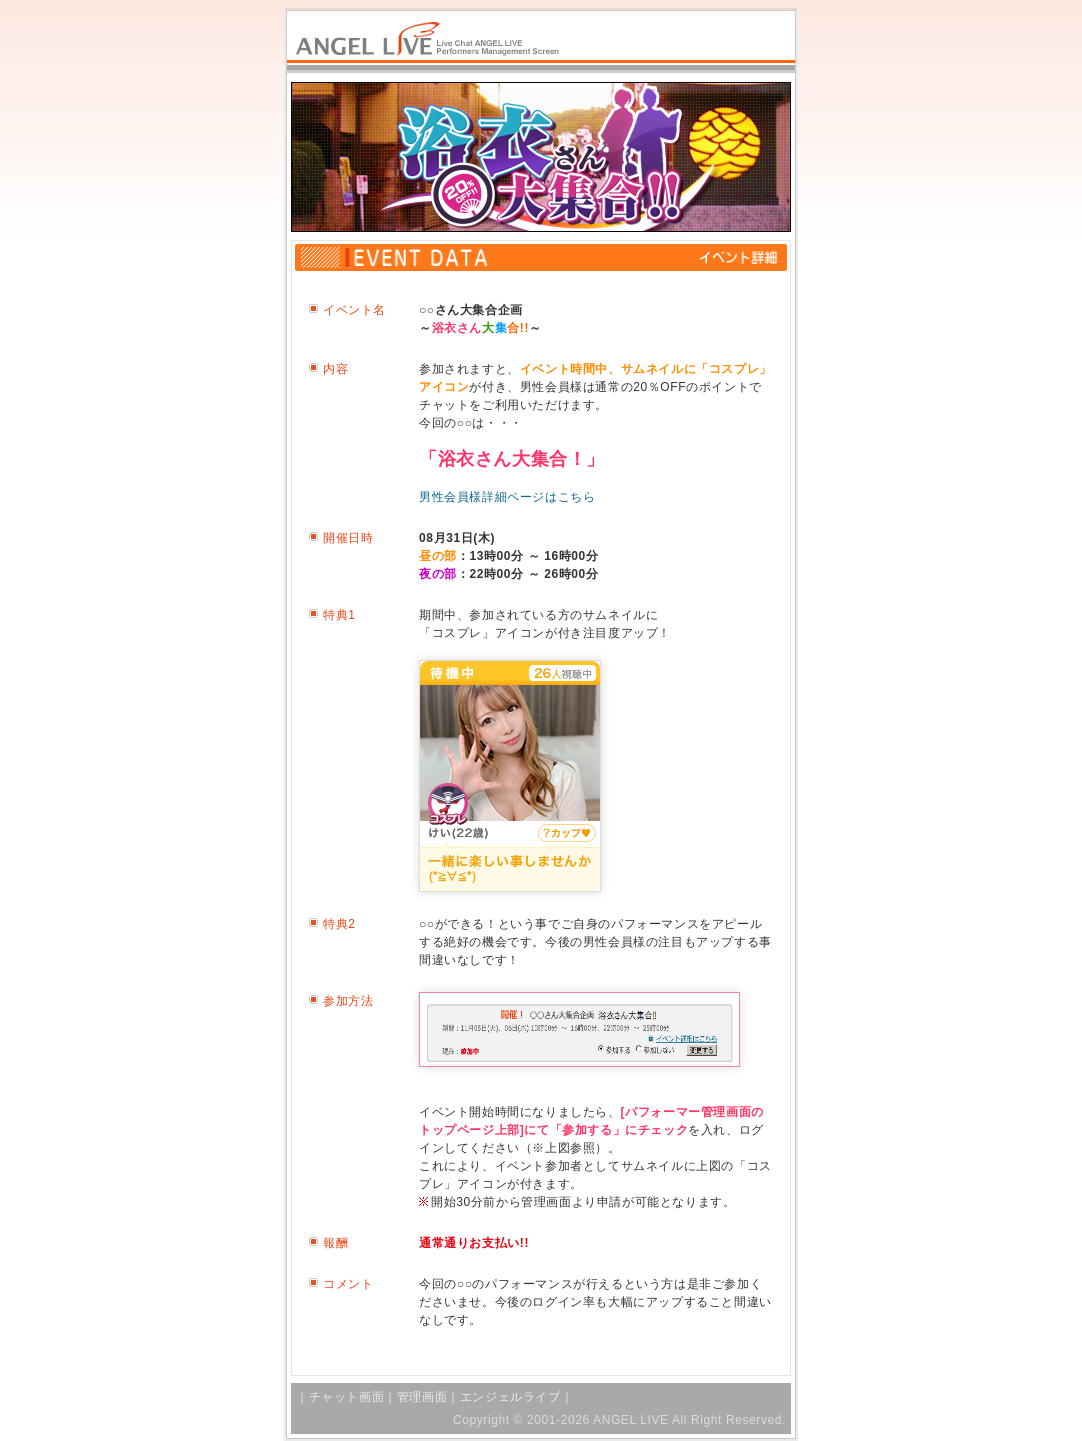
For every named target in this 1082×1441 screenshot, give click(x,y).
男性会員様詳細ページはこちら (507, 497)
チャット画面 (347, 1397)
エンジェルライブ (510, 1397)
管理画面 (422, 1397)
